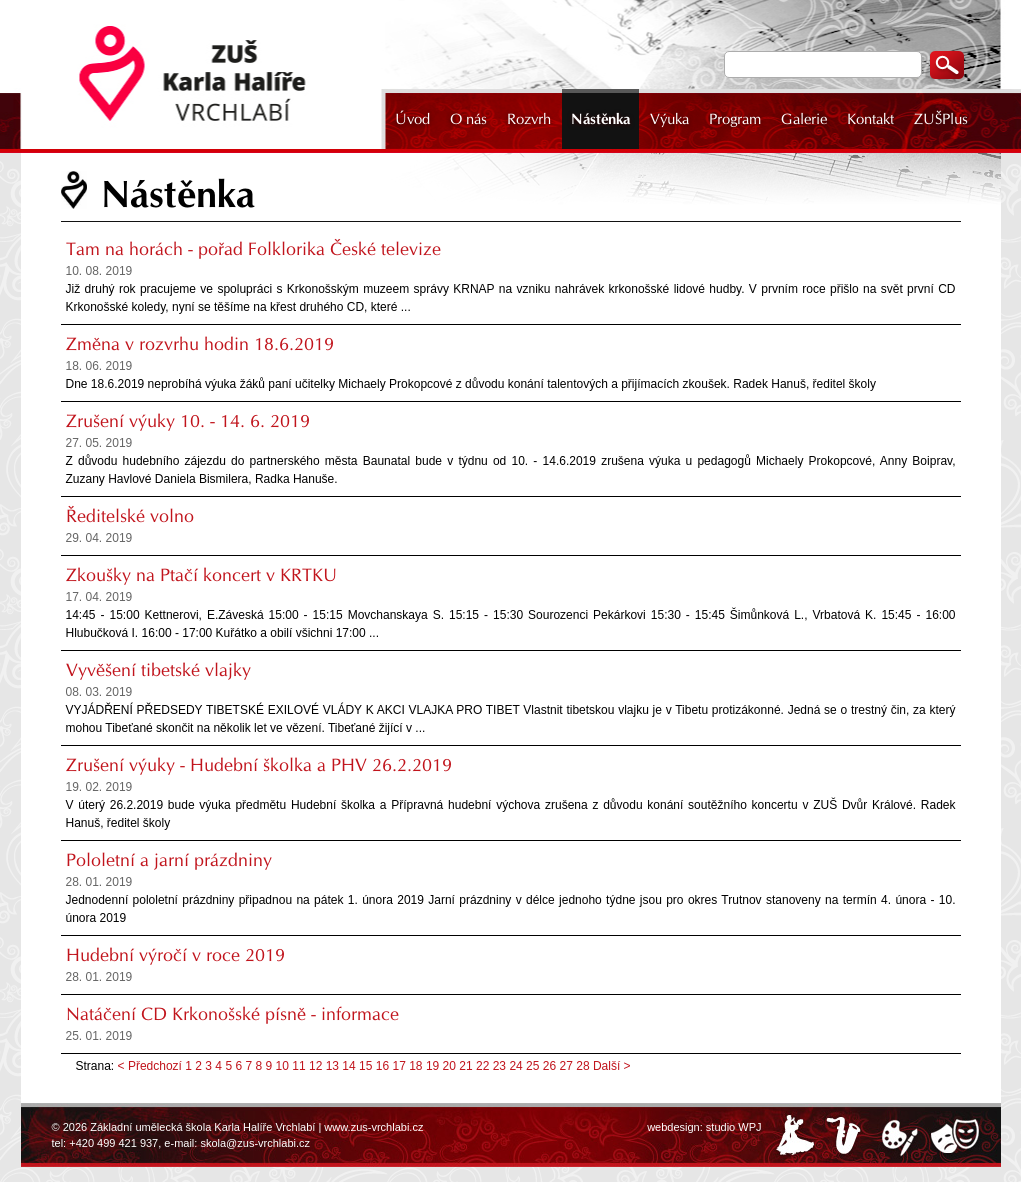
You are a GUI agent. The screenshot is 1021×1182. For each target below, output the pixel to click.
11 (298, 1066)
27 (566, 1066)
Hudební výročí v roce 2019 (175, 955)
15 (365, 1066)
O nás (468, 119)
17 (398, 1066)
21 (465, 1066)
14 (348, 1066)
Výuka (669, 119)
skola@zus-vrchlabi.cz (255, 1143)
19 (432, 1066)
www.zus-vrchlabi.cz (373, 1127)
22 (482, 1066)
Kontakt (870, 119)
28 (582, 1066)
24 (515, 1066)
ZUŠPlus (941, 119)
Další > (612, 1066)
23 (499, 1066)
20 (449, 1066)
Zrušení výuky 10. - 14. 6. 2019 (188, 421)
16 (382, 1066)
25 (532, 1066)
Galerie (804, 119)
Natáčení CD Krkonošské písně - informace (232, 1014)
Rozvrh (529, 119)
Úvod (412, 119)
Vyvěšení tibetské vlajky (158, 670)
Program (735, 119)
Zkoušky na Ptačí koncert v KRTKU (201, 575)
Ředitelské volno (130, 516)
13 (332, 1066)
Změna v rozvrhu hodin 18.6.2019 (200, 344)
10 (282, 1066)
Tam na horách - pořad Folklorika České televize (253, 249)
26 (549, 1066)
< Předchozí (150, 1066)
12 (315, 1066)
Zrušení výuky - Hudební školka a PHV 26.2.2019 (259, 765)
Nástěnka (600, 119)
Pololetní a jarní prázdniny (169, 860)
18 (415, 1066)
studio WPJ (734, 1127)
